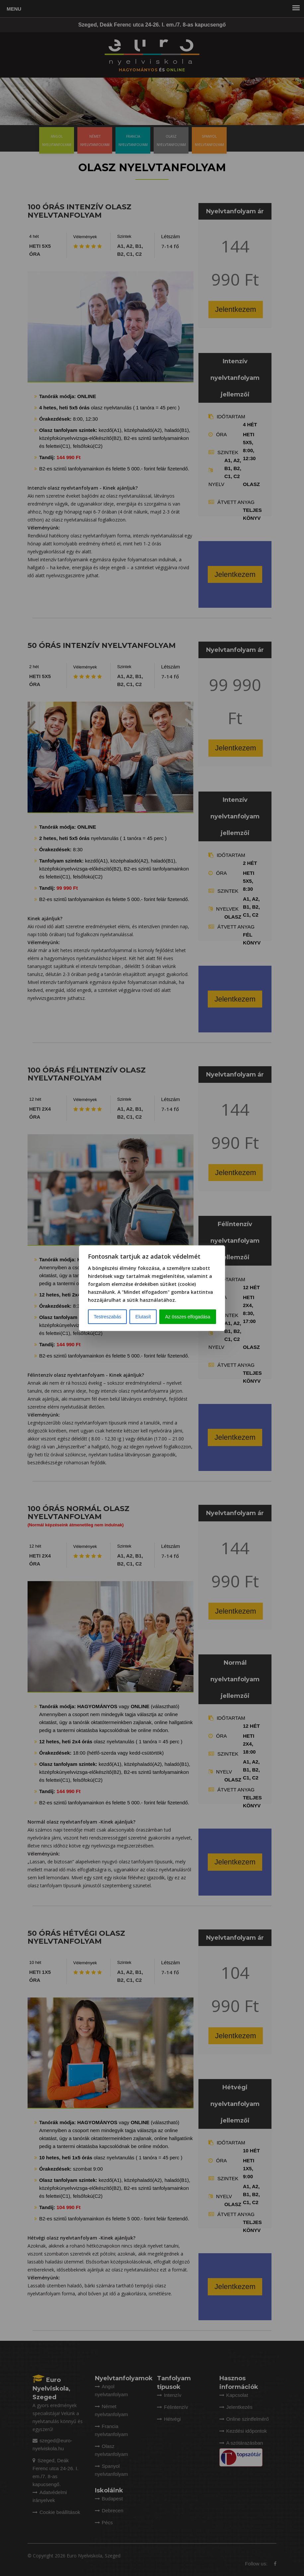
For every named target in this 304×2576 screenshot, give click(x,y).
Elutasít (143, 1316)
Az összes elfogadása (187, 1316)
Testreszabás (107, 1316)
